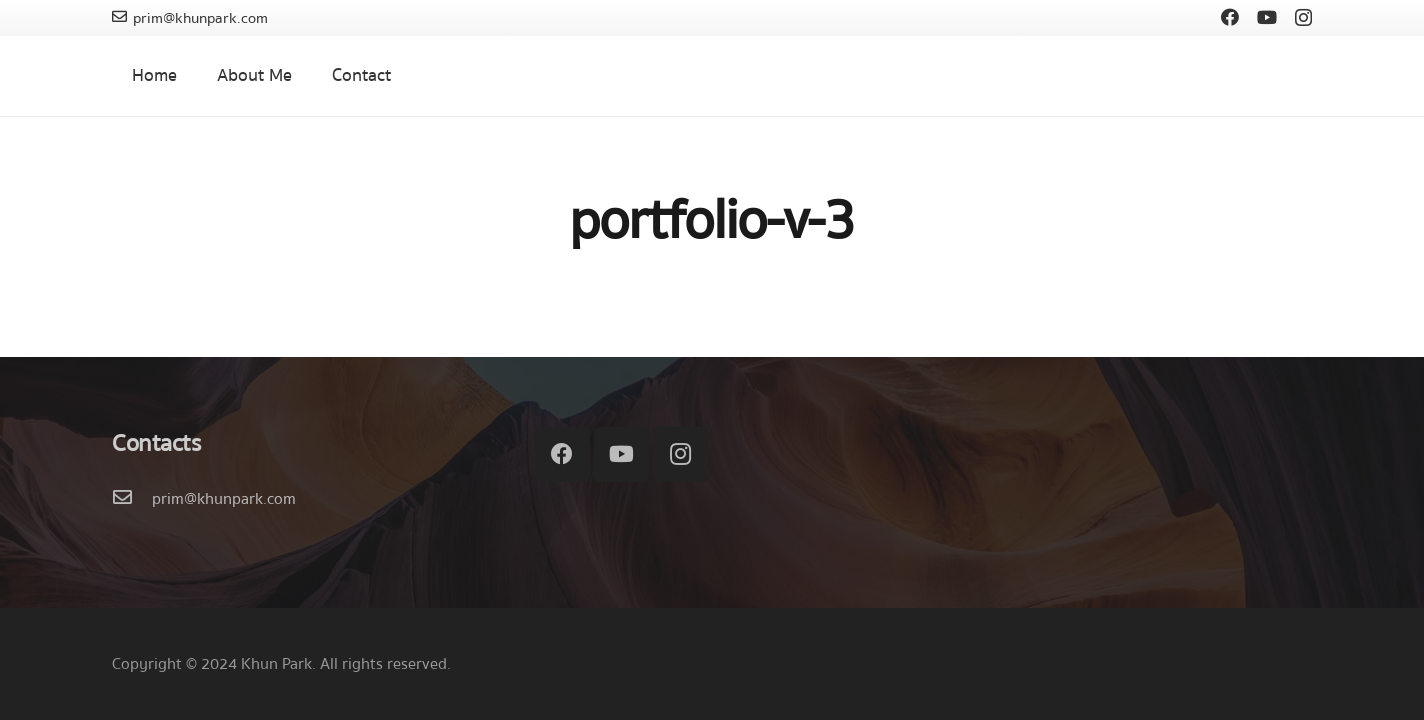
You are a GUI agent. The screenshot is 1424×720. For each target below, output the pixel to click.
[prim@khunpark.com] (132, 499)
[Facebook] (1230, 17)
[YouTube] (1267, 17)
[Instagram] (1303, 18)
